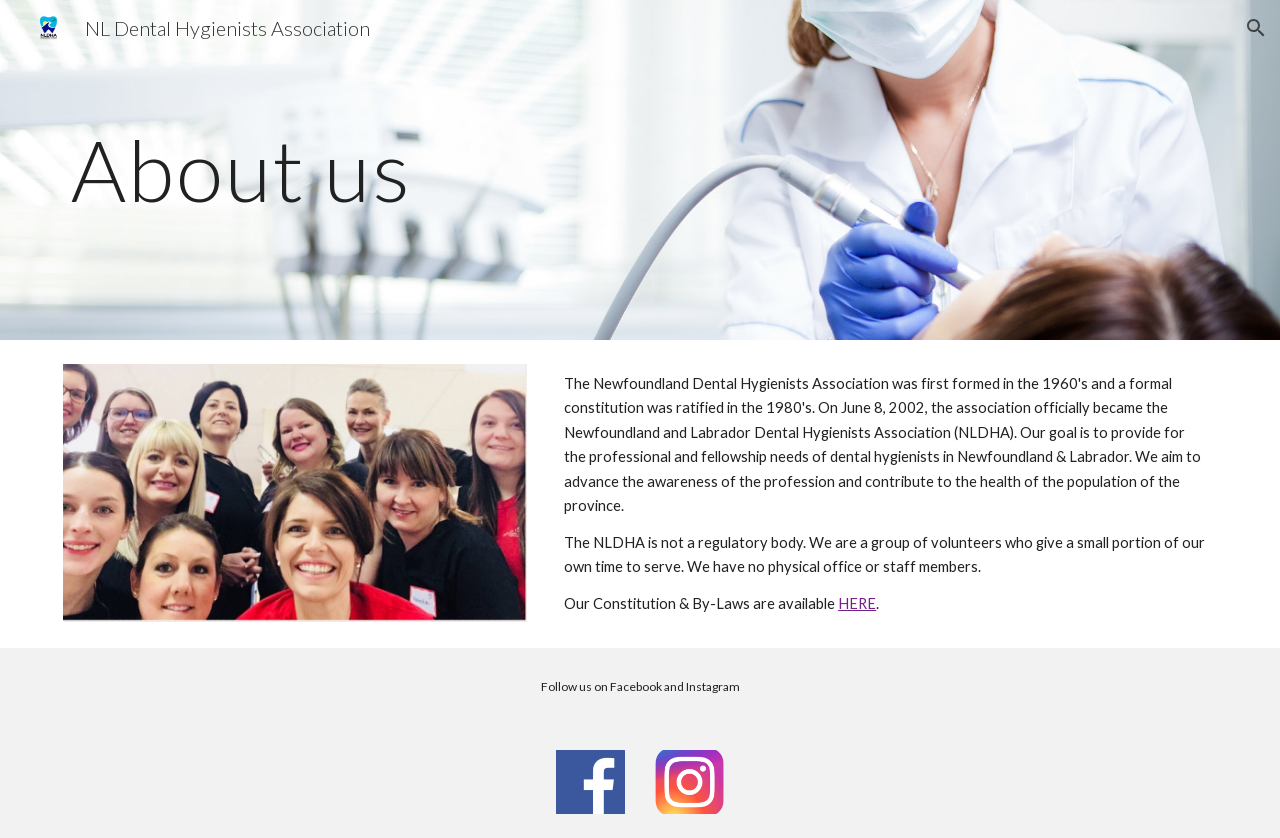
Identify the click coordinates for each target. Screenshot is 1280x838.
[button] (1256, 28)
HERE (857, 603)
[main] (393, 169)
